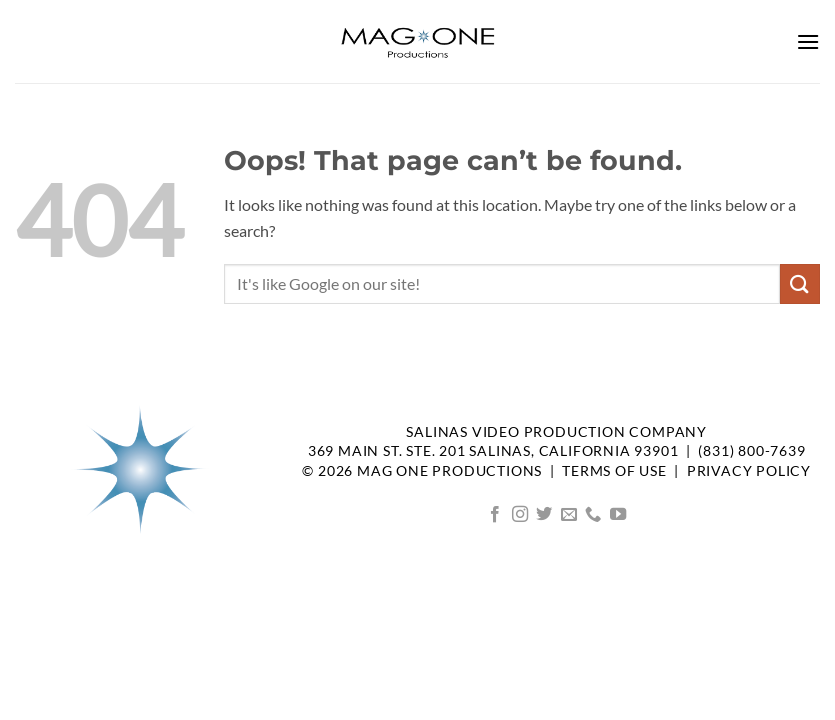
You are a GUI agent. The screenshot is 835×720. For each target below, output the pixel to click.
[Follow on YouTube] (618, 515)
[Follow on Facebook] (495, 515)
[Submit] (800, 283)
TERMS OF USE (614, 471)
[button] (808, 41)
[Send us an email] (569, 515)
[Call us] (593, 515)
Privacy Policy (749, 471)
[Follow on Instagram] (520, 515)
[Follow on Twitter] (544, 515)
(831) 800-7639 (751, 451)
